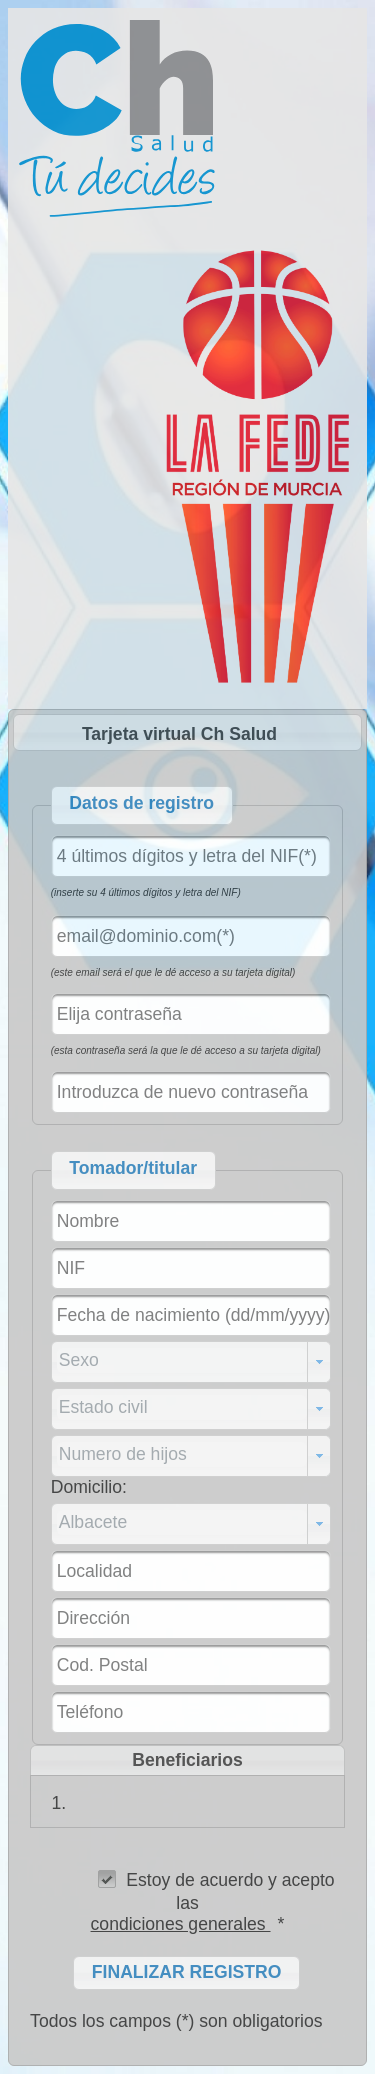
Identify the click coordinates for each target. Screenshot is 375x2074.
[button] (186, 1973)
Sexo (79, 1360)
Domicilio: (89, 1487)
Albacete (93, 1522)
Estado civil (103, 1407)
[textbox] (191, 856)
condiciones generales (181, 1924)
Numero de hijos (123, 1454)
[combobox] (191, 1362)
